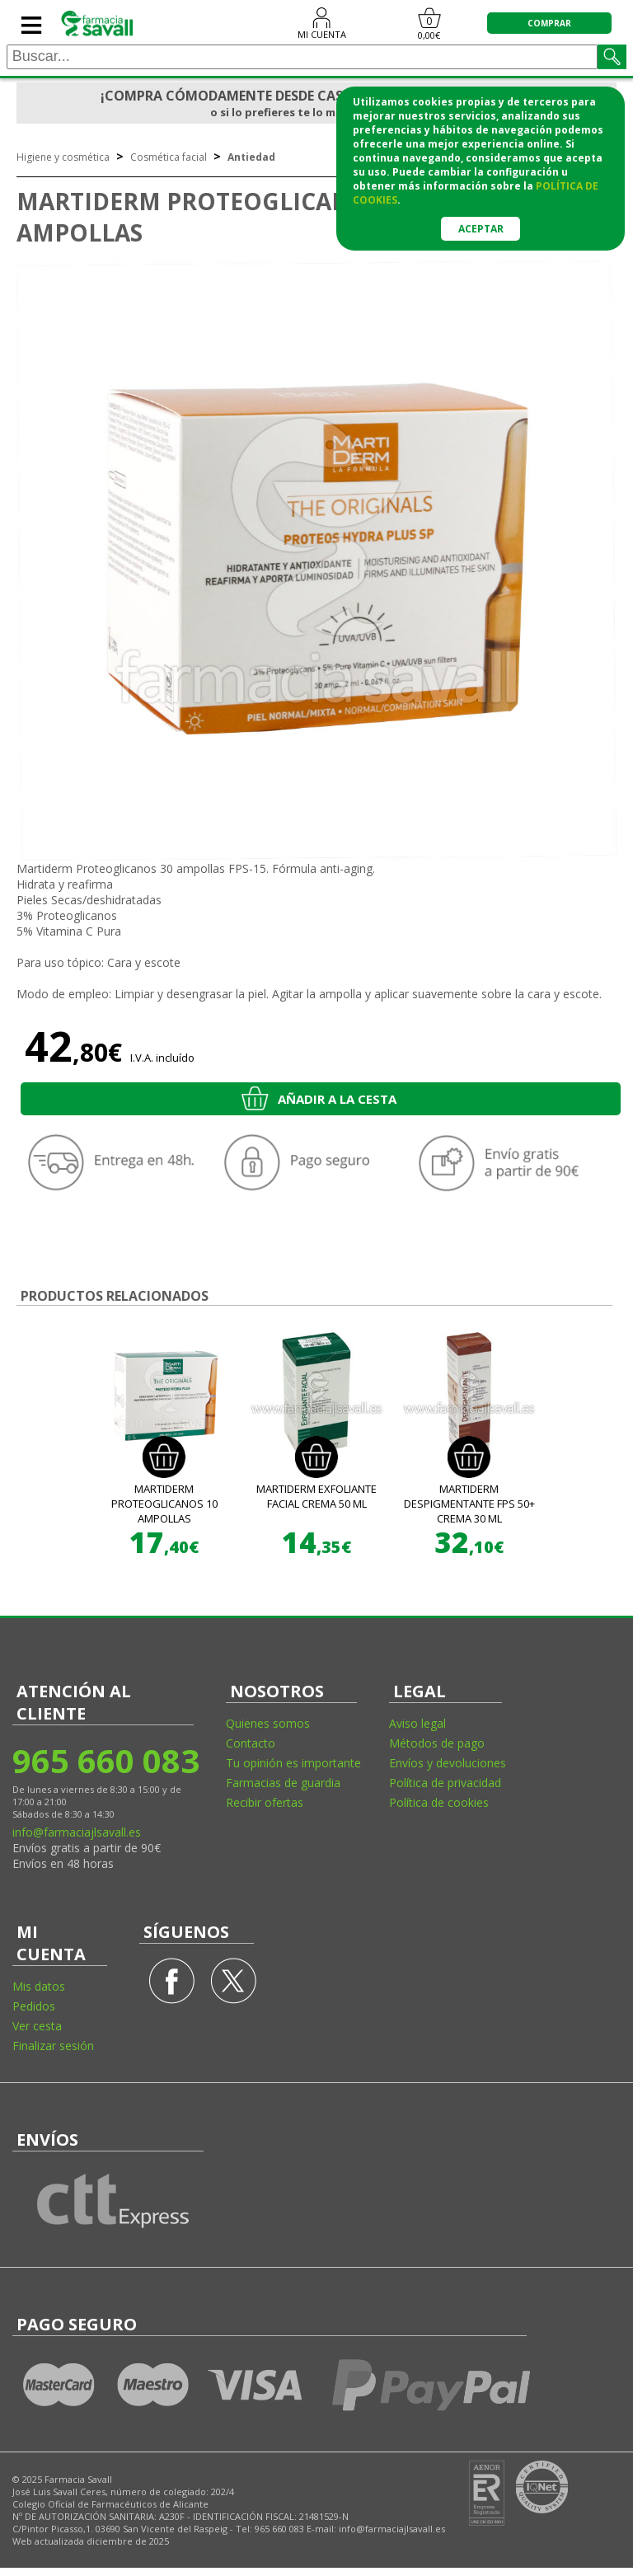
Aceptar (481, 229)
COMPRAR (549, 23)
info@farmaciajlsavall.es (76, 1832)
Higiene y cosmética (63, 157)
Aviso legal (417, 1723)
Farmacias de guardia (283, 1782)
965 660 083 (105, 1760)
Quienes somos (268, 1723)
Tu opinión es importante (293, 1763)
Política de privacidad (445, 1782)
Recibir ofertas (264, 1802)
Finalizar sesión (53, 2045)
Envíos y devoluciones (447, 1763)
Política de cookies (439, 1802)
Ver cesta (37, 2026)
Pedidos (33, 2006)
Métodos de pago (437, 1743)
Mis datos (38, 1986)
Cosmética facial (168, 157)
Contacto (250, 1743)
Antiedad (251, 157)
